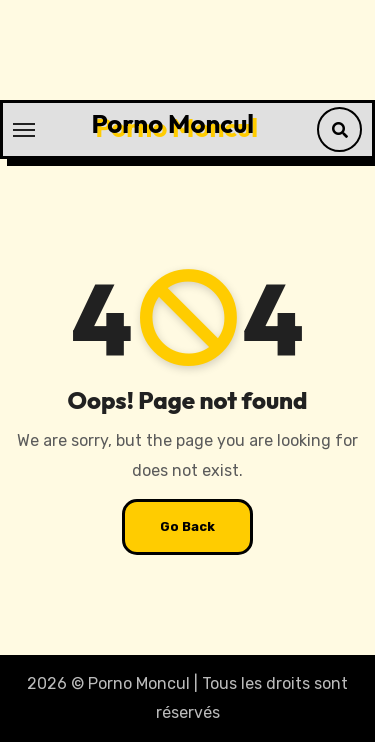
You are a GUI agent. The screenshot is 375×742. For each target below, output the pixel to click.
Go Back (187, 526)
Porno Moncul (173, 123)
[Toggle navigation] (24, 130)
